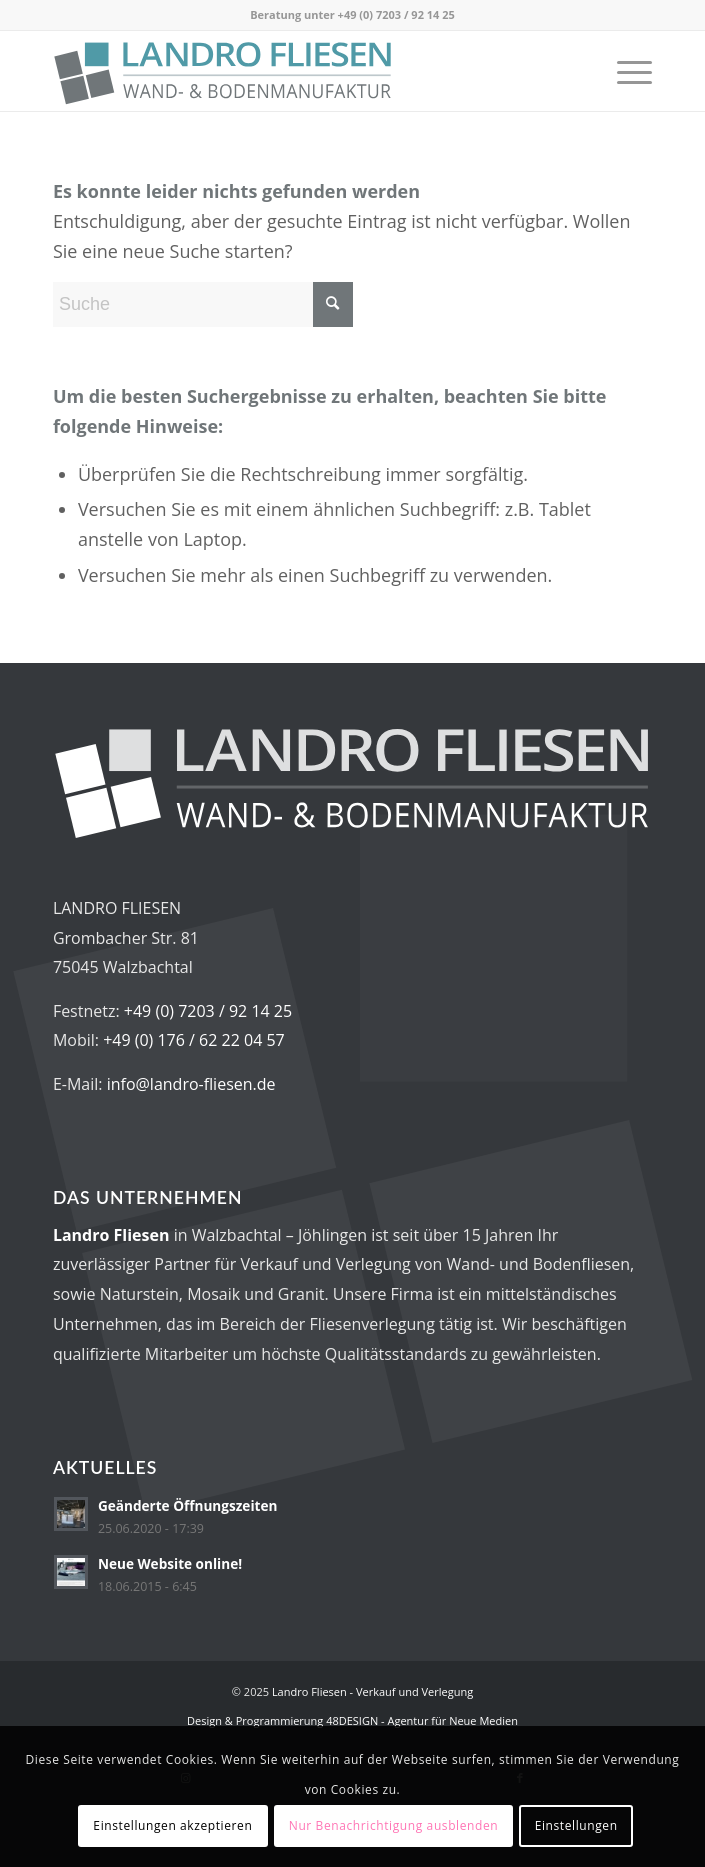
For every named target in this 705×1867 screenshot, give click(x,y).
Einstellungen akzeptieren (172, 1825)
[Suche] (203, 304)
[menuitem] (624, 71)
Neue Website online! (170, 1563)
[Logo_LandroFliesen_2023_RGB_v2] (292, 71)
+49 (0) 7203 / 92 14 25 (396, 14)
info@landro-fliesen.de (191, 1084)
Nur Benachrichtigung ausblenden (394, 1825)
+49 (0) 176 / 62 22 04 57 (194, 1040)
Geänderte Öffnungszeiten (188, 1505)
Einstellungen (576, 1825)
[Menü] (624, 71)
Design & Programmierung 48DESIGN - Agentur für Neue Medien (352, 1720)
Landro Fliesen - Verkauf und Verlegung (372, 1691)
